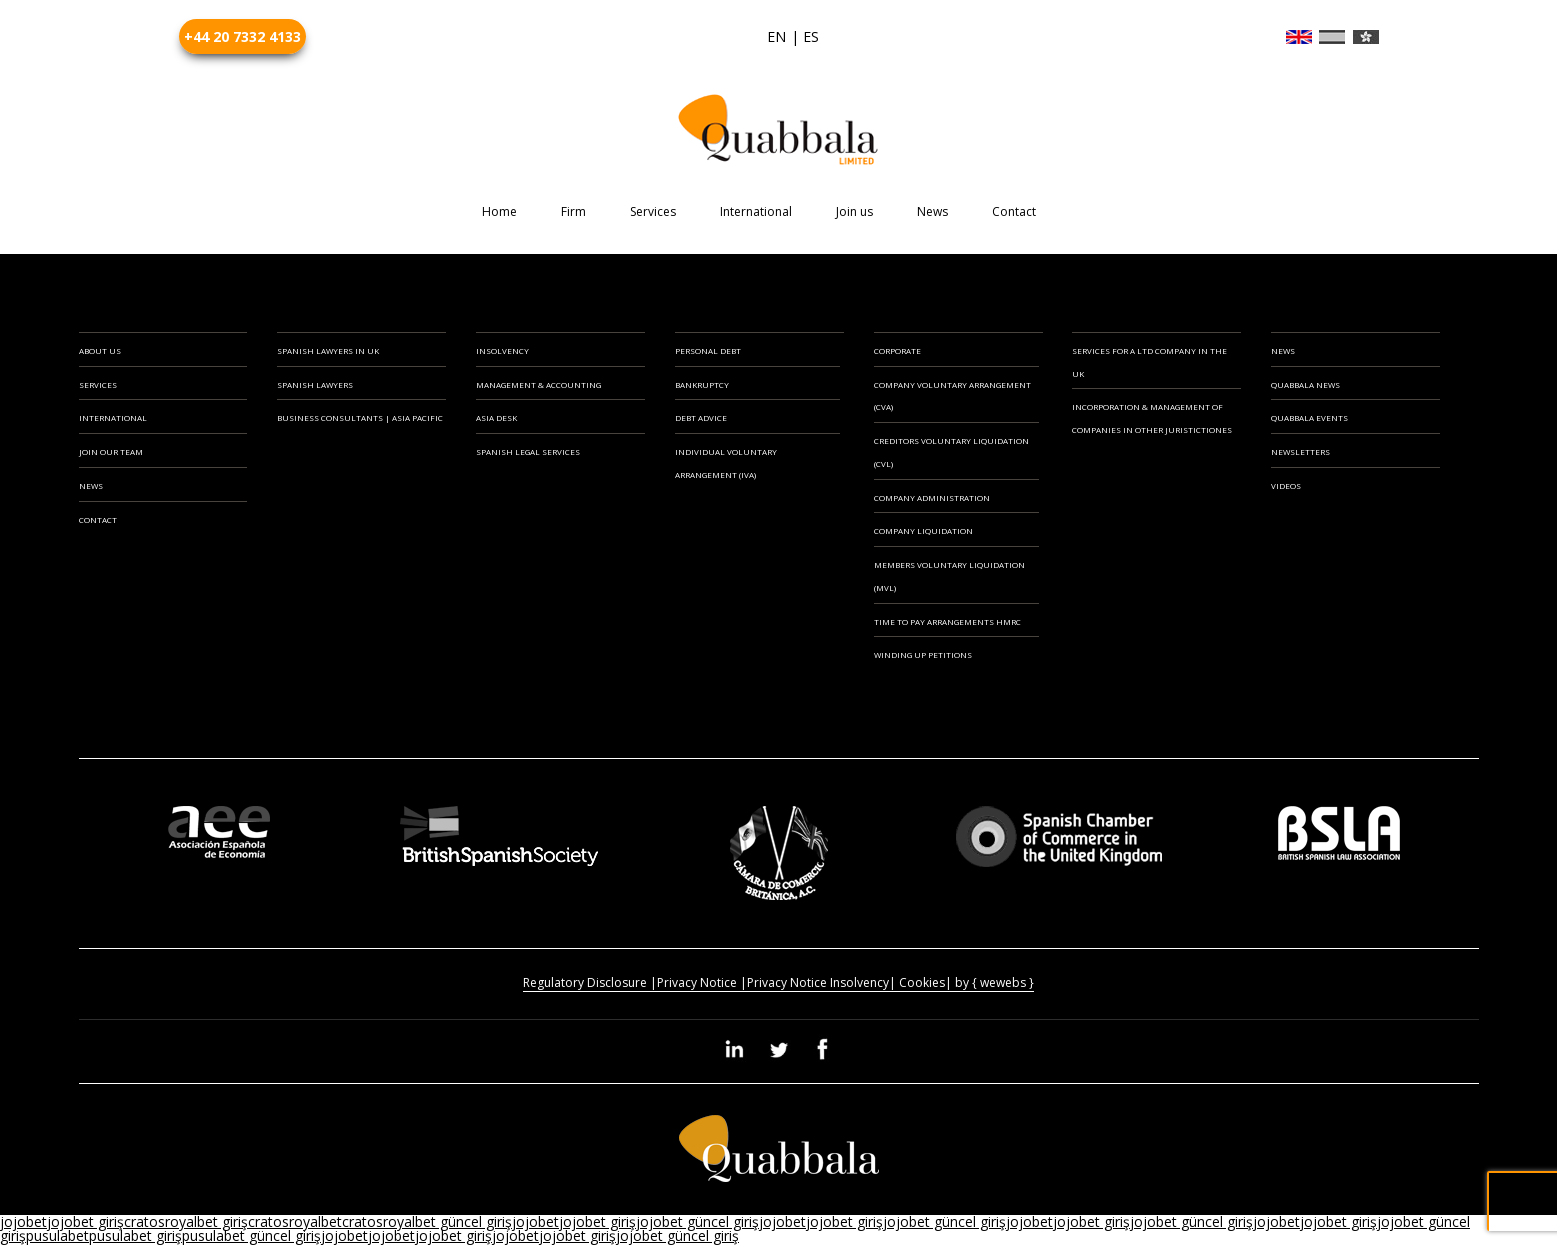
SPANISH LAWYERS (315, 384)
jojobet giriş (85, 1221)
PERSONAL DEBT (708, 350)
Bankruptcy (702, 384)
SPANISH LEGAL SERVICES (528, 451)
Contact (1014, 211)
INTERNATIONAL (113, 417)
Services (653, 211)
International (756, 211)
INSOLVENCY (502, 350)
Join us (854, 211)
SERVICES (98, 384)
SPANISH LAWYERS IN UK (328, 350)
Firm (573, 211)
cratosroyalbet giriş (186, 1221)
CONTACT (98, 519)
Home (499, 211)
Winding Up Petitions (923, 654)
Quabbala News (1305, 384)
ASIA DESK (496, 417)
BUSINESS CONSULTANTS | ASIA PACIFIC (360, 417)
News (932, 211)
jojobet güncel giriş (697, 1221)
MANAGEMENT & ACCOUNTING (538, 384)
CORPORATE (897, 350)
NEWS (91, 485)
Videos (1286, 485)
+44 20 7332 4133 (242, 36)
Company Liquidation (923, 530)
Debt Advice (701, 417)
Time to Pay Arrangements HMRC (947, 621)
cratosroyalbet (295, 1221)
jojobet (23, 1221)
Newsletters (1300, 451)
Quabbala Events (1309, 417)
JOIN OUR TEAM (111, 451)
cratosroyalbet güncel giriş (427, 1221)
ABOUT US (100, 350)
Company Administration (932, 497)
